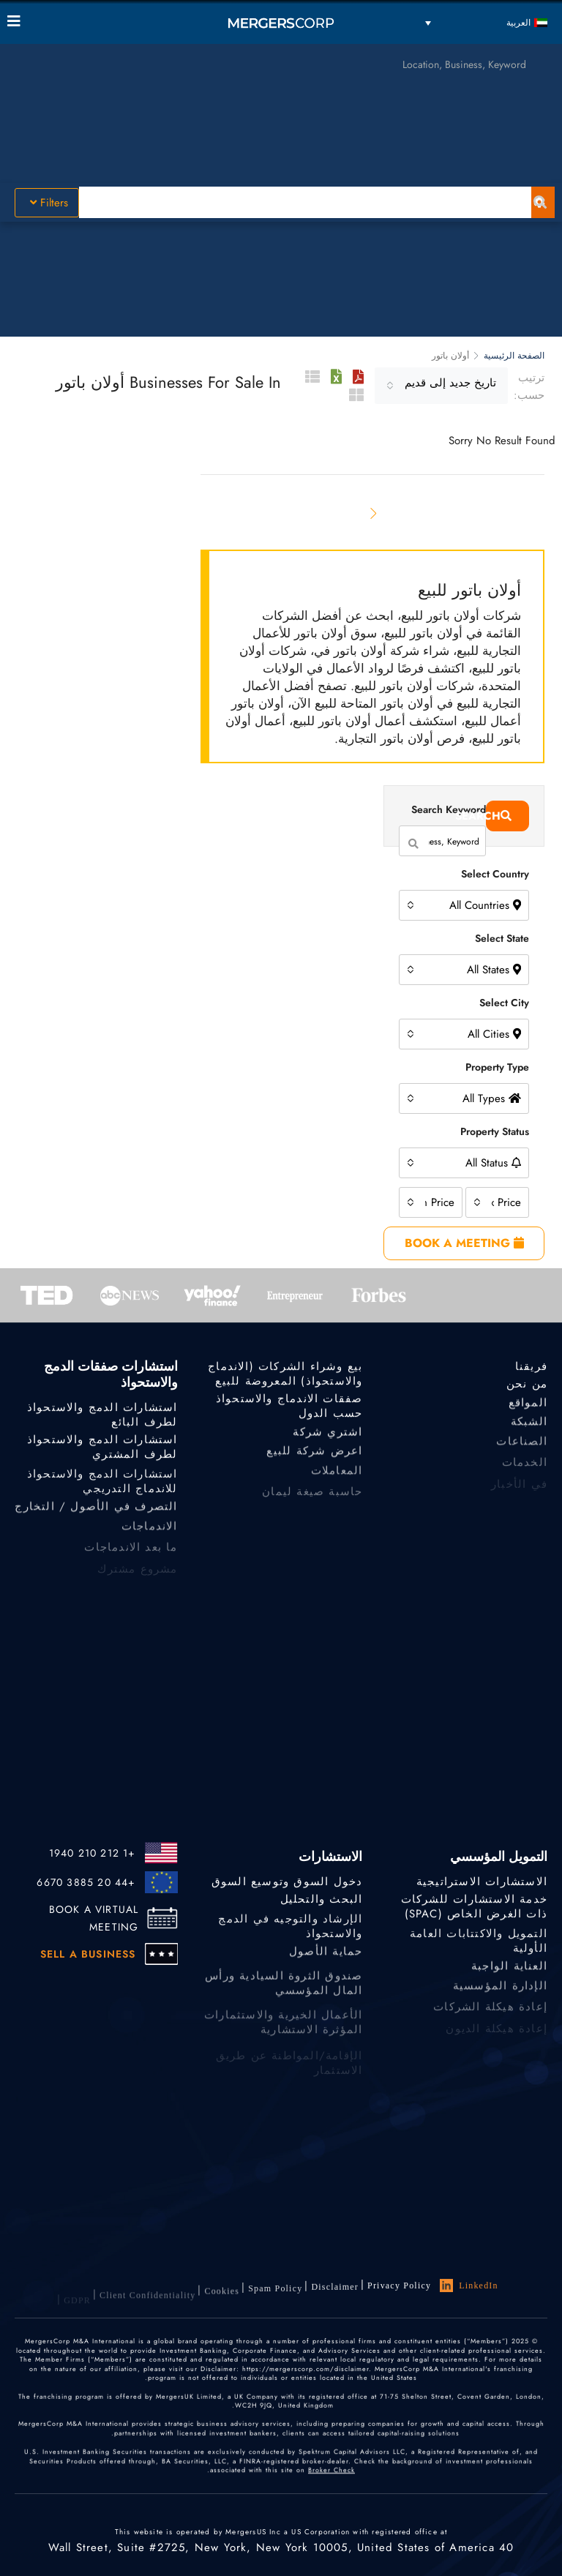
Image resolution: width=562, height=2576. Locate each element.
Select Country (495, 873)
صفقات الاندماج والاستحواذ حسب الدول (289, 1409)
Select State (502, 938)
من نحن (526, 1385)
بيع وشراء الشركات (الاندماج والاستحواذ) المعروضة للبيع (285, 1377)
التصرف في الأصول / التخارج (96, 1513)
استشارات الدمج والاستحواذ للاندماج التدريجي (102, 1490)
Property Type (497, 1067)
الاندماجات (149, 1535)
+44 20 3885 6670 (86, 1882)
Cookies (221, 2301)
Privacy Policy (399, 2288)
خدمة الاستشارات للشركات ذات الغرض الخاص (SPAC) (474, 1909)
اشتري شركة (327, 1436)
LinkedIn (469, 2287)
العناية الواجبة (509, 1973)
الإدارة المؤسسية (500, 1995)
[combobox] (441, 385)
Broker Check (331, 2489)
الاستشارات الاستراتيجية (481, 1883)
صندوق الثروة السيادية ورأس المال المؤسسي (283, 2000)
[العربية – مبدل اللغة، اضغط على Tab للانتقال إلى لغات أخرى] (486, 22)
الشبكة (529, 1429)
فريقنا (531, 1367)
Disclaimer (335, 2293)
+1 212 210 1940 (92, 1853)
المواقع (528, 1407)
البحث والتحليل (321, 1900)
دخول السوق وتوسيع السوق (287, 1883)
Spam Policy (275, 2297)
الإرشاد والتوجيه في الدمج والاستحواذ (290, 1935)
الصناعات (521, 1450)
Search (499, 816)
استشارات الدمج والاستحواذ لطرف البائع (102, 1417)
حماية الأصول (325, 1959)
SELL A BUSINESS (88, 1954)
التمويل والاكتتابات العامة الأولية (478, 1950)
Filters (49, 203)
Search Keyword (448, 809)
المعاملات (337, 1479)
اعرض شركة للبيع (314, 1458)
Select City (504, 1002)
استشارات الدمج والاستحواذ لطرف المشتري (102, 1449)
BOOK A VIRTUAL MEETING (94, 1918)
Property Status (494, 1131)
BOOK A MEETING (464, 1243)
